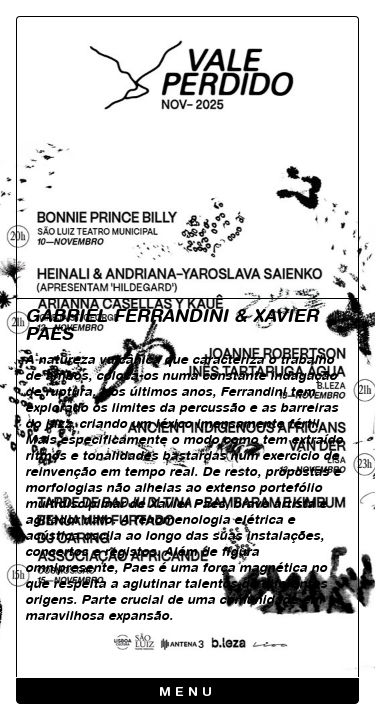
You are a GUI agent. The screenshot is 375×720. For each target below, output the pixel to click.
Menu (187, 692)
